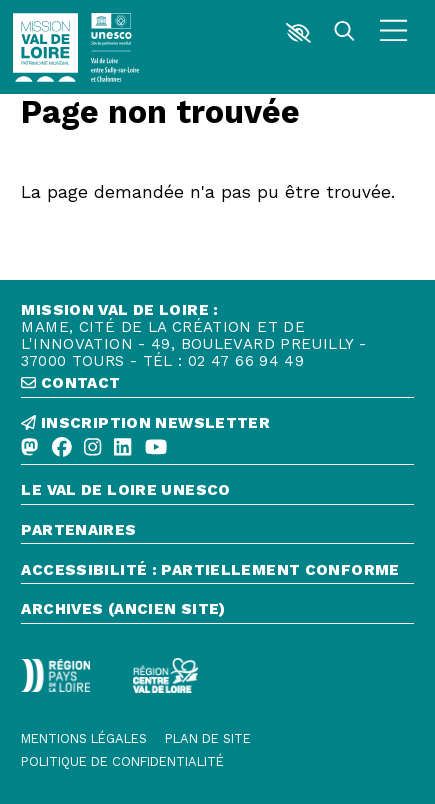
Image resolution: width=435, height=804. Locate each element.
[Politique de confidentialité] (122, 762)
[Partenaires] (217, 533)
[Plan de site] (208, 739)
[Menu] (393, 33)
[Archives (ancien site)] (217, 612)
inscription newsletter (145, 423)
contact (70, 383)
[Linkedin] (122, 448)
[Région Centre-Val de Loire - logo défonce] (165, 675)
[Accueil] (45, 47)
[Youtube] (156, 448)
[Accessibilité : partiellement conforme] (217, 573)
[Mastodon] (29, 448)
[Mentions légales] (84, 739)
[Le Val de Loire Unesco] (217, 493)
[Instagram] (92, 448)
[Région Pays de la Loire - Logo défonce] (55, 675)
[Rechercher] (345, 33)
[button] (298, 33)
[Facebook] (62, 448)
